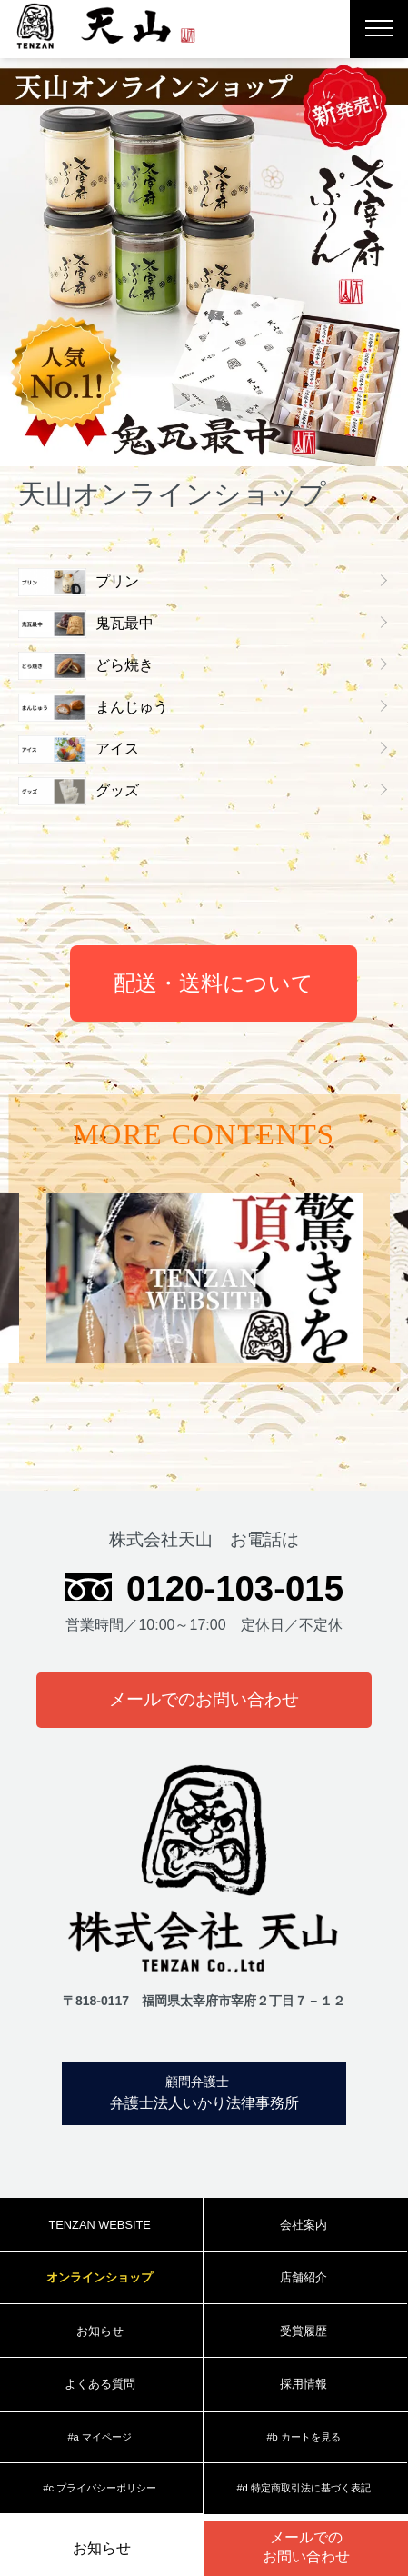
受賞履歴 (303, 2331)
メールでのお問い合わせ (204, 1699)
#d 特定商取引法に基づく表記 (303, 2487)
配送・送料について (213, 983)
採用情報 (303, 2384)
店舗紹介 (303, 2277)
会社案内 (303, 2225)
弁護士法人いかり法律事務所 (197, 2091)
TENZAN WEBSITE (99, 2225)
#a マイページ (99, 2436)
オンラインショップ (99, 2277)
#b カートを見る (303, 2436)
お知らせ (102, 2548)
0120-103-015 (234, 1588)
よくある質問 (100, 2384)
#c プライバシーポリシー (99, 2487)
